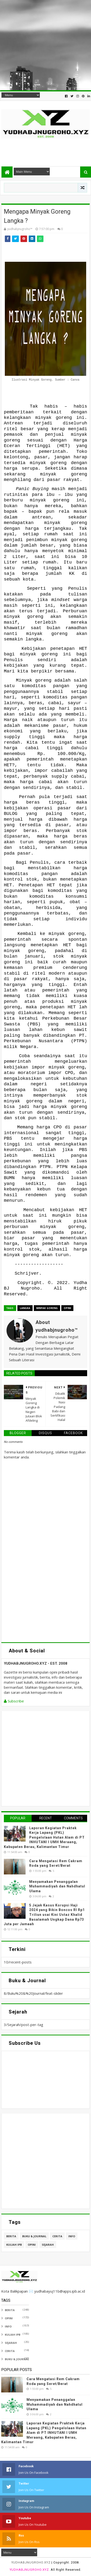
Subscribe (14, 1701)
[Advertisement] (45, 45)
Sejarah (48, 2244)
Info (71, 2236)
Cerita (57, 2236)
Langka (25, 1308)
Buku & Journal (34, 2236)
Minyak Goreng (47, 1308)
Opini (67, 1308)
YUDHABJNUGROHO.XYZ (30, 2562)
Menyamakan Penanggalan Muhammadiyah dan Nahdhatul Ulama (57, 1886)
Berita (11, 2236)
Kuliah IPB (14, 2244)
